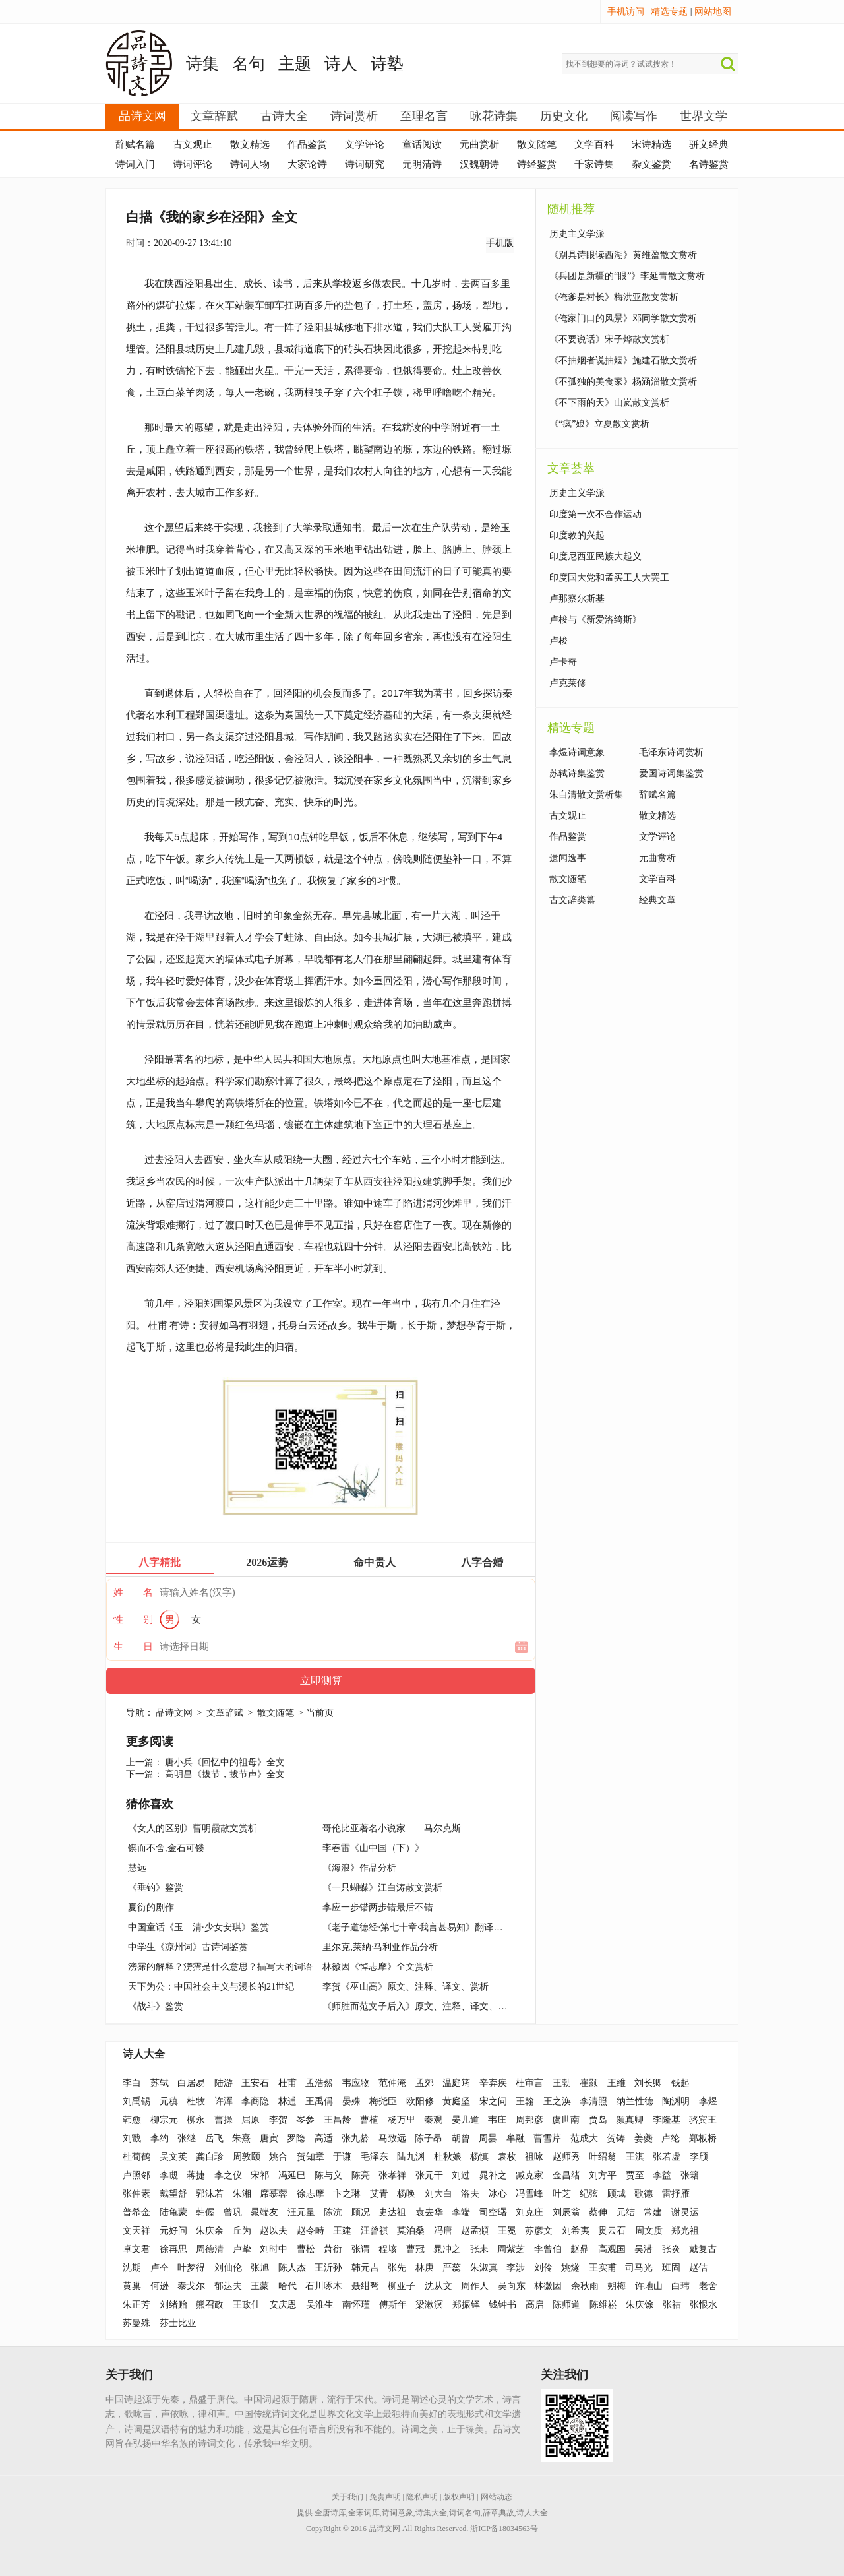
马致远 (392, 2138)
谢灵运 (685, 2212)
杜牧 (196, 2101)
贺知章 (310, 2157)
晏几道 (465, 2120)
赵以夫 (273, 2231)
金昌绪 (566, 2175)
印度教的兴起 (577, 535)
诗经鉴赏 (537, 164)
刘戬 (132, 2138)
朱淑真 (484, 2268)
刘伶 (543, 2268)
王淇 (635, 2157)
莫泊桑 (411, 2231)
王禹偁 (319, 2101)
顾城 (616, 2194)
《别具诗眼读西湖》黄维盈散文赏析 (623, 255)
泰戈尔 (191, 2286)
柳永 (196, 2120)
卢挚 (242, 2249)
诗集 (202, 64)
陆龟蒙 (173, 2212)
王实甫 (603, 2268)
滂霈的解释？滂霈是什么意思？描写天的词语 (220, 1967)
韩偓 (205, 2212)
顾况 (360, 2212)
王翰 (525, 2101)
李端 (461, 2212)
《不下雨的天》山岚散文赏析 (609, 403)
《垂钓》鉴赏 (155, 1888)
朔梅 (616, 2286)
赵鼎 (579, 2249)
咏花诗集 (494, 116)
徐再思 (173, 2249)
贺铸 (616, 2138)
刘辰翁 (566, 2212)
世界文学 (703, 116)
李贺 (278, 2120)
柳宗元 (164, 2120)
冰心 (498, 2194)
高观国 (612, 2249)
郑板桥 (703, 2138)
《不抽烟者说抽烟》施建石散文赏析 (623, 360)
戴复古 (703, 2249)
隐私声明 (422, 2496)
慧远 (137, 1868)
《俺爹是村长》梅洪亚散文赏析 (613, 297)
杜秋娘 (448, 2157)
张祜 (672, 2304)
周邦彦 (529, 2120)
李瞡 (169, 2175)
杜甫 (157, 1325)
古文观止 (192, 144)
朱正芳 (136, 2304)
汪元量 (301, 2212)
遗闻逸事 (567, 858)
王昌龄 (337, 2120)
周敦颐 (246, 2157)
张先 (397, 2268)
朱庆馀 (639, 2304)
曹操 (223, 2120)
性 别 (133, 1619)
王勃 (562, 2083)
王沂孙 (328, 2268)
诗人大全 (144, 2053)
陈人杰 (292, 2268)
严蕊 (451, 2268)
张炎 (671, 2249)
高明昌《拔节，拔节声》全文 (225, 1774)
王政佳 (246, 2304)
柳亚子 (401, 2286)
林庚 (424, 2268)
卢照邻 (136, 2175)
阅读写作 (633, 116)
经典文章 (657, 900)
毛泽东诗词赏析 (671, 752)
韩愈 (132, 2120)
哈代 (287, 2286)
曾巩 (233, 2212)
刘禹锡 (136, 2101)
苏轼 (159, 2083)
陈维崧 (603, 2304)
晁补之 (493, 2175)
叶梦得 (191, 2268)
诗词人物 (250, 164)
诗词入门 (135, 164)
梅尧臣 (383, 2101)
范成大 (584, 2138)
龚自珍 (210, 2157)
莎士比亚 (178, 2323)
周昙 (488, 2138)
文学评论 (364, 144)
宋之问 (493, 2101)
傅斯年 (393, 2304)
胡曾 (461, 2138)
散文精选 (250, 144)
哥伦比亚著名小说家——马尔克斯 (391, 1828)
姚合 (278, 2157)
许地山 (649, 2286)
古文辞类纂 (572, 900)
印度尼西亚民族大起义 (595, 556)
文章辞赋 (214, 116)
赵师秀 (566, 2157)
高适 (324, 2138)
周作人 (475, 2286)
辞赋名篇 (135, 144)
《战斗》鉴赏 (155, 2006)
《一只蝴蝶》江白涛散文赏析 (382, 1888)
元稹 (169, 2101)
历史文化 (564, 116)
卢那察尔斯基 (577, 599)
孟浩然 (319, 2083)
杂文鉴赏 (651, 164)
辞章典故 (498, 2512)
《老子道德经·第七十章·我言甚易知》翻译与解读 (421, 1927)
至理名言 (424, 116)
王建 (342, 2231)
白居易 (191, 2083)
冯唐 (443, 2231)
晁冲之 (447, 2249)
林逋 (287, 2101)
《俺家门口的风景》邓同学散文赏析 (623, 318)
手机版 (500, 243)
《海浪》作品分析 (359, 1868)
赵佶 (698, 2268)
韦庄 (497, 2120)
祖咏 (534, 2157)
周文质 (649, 2231)
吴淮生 (320, 2304)
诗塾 (387, 64)
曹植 (369, 2120)
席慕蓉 (273, 2194)
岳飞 (214, 2138)
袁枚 (507, 2157)
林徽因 (548, 2286)
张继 (186, 2138)
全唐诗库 (330, 2512)
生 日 (133, 1646)
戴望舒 (173, 2194)
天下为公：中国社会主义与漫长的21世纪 (211, 1987)
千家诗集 (594, 164)
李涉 (515, 2268)
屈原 (250, 2120)
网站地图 (712, 11)
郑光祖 (685, 2231)
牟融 (515, 2138)
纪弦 (589, 2194)
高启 (535, 2304)
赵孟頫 (475, 2231)
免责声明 (385, 2496)
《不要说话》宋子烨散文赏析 (609, 339)
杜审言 (529, 2083)
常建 (653, 2212)
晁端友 (264, 2212)
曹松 (306, 2249)
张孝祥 (392, 2175)
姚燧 (570, 2268)
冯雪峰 (529, 2194)
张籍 (689, 2175)
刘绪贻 (173, 2304)
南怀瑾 (356, 2304)
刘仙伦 (228, 2268)
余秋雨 (585, 2286)
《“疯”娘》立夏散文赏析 (599, 424)
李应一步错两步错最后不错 (377, 1907)
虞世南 (566, 2120)
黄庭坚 (456, 2101)
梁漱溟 (429, 2304)
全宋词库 (364, 2512)
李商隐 (255, 2101)
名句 (248, 64)
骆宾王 (703, 2120)
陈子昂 (428, 2138)
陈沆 (333, 2212)
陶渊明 (676, 2101)
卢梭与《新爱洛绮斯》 (595, 620)
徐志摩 (310, 2194)
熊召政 (210, 2304)
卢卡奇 (563, 662)
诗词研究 (364, 164)
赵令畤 (310, 2231)
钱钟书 (502, 2304)
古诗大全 (284, 116)
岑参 (305, 2120)
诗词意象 (397, 2512)
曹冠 (415, 2249)
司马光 (639, 2268)
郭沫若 (210, 2194)
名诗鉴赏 (709, 164)
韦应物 (356, 2083)
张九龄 (355, 2138)
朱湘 (242, 2194)
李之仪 (228, 2175)
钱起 (680, 2083)
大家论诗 (307, 164)
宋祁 (260, 2175)
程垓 (387, 2249)
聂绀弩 (365, 2286)
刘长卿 (648, 2083)
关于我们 (347, 2496)
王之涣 (557, 2101)
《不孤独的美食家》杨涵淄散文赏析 (623, 382)
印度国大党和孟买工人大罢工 (609, 577)
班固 (671, 2268)
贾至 (635, 2175)
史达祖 (392, 2212)
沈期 (132, 2268)
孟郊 (424, 2083)
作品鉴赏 (307, 144)
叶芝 (562, 2194)
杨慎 (479, 2157)
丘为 (242, 2231)
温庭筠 (456, 2083)
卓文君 (136, 2249)
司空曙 (493, 2212)
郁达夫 (228, 2286)
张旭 (260, 2268)
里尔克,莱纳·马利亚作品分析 (380, 1947)
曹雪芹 (547, 2138)
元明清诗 (422, 164)
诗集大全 (431, 2512)
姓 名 (133, 1592)
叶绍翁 (603, 2157)
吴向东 (512, 2286)
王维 (616, 2083)
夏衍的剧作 (151, 1907)
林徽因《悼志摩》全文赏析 (377, 1967)
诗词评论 (192, 164)
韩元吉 (365, 2268)
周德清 (210, 2249)
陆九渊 (411, 2157)
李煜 (708, 2101)
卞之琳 (347, 2194)
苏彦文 (539, 2231)
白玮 (680, 2286)
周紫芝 (511, 2249)
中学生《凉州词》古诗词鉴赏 (188, 1947)
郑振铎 (466, 2304)
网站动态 (496, 2496)
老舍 (708, 2286)
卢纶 (670, 2138)
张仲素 (136, 2194)
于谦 (342, 2157)
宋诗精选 (651, 144)
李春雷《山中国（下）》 (373, 1848)
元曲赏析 (479, 144)
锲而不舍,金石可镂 (166, 1848)
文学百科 (594, 144)
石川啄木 (323, 2286)
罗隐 (296, 2138)
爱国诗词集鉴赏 (671, 773)
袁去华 (429, 2212)
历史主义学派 (577, 234)
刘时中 (273, 2249)
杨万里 (401, 2120)
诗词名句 (465, 2512)
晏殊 (351, 2101)
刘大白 (438, 2194)
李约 (159, 2138)
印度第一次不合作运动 (595, 514)
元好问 (173, 2231)
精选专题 (669, 11)
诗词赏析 (354, 116)
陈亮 (360, 2175)
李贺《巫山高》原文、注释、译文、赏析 (405, 1987)
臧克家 (529, 2175)
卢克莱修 (567, 683)
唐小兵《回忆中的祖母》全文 (225, 1762)
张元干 (429, 2175)
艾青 (379, 2194)
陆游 (223, 2083)
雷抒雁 (676, 2194)
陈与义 (328, 2175)
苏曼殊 (136, 2323)
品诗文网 (142, 116)
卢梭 (558, 641)
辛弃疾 (493, 2083)
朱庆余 (210, 2231)
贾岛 (598, 2120)
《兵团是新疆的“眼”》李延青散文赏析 (627, 276)
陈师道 (566, 2304)
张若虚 (666, 2157)
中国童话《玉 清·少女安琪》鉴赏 (198, 1927)
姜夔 (643, 2138)
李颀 (699, 2157)
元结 (626, 2212)
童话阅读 (422, 144)
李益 (662, 2175)
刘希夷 (575, 2231)
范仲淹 (392, 2083)
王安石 (255, 2083)
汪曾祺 (374, 2231)
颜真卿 (630, 2120)
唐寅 (269, 2138)
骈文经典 (709, 144)
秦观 (433, 2120)
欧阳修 (420, 2101)
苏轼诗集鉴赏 (577, 773)
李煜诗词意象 (577, 752)
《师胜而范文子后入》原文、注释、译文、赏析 (419, 2006)
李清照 (593, 2101)
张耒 (479, 2249)
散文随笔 (537, 144)
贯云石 (612, 2231)
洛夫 (470, 2194)
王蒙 (260, 2286)
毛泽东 (374, 2157)
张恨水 (703, 2304)
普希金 (136, 2212)
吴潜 (643, 2249)
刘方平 (603, 2175)
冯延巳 (292, 2175)
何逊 (159, 2286)
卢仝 (159, 2268)
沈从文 (438, 2286)
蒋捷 (196, 2175)
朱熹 (241, 2138)
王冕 (507, 2231)
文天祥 (136, 2231)
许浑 (223, 2101)
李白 (132, 2083)
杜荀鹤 (136, 2157)
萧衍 (333, 2249)
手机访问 (625, 11)
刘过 (461, 2175)
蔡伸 (598, 2212)
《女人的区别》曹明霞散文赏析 (192, 1828)
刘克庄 (529, 2212)
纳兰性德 (635, 2101)
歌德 (643, 2194)
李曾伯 (548, 2249)
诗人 (340, 64)
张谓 (360, 2249)
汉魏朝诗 (479, 164)
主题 (294, 64)
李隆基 (666, 2120)
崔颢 (589, 2083)
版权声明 (459, 2496)
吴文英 (173, 2157)
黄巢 (132, 2286)
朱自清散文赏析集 (586, 795)
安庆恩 (283, 2304)
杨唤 (406, 2194)
